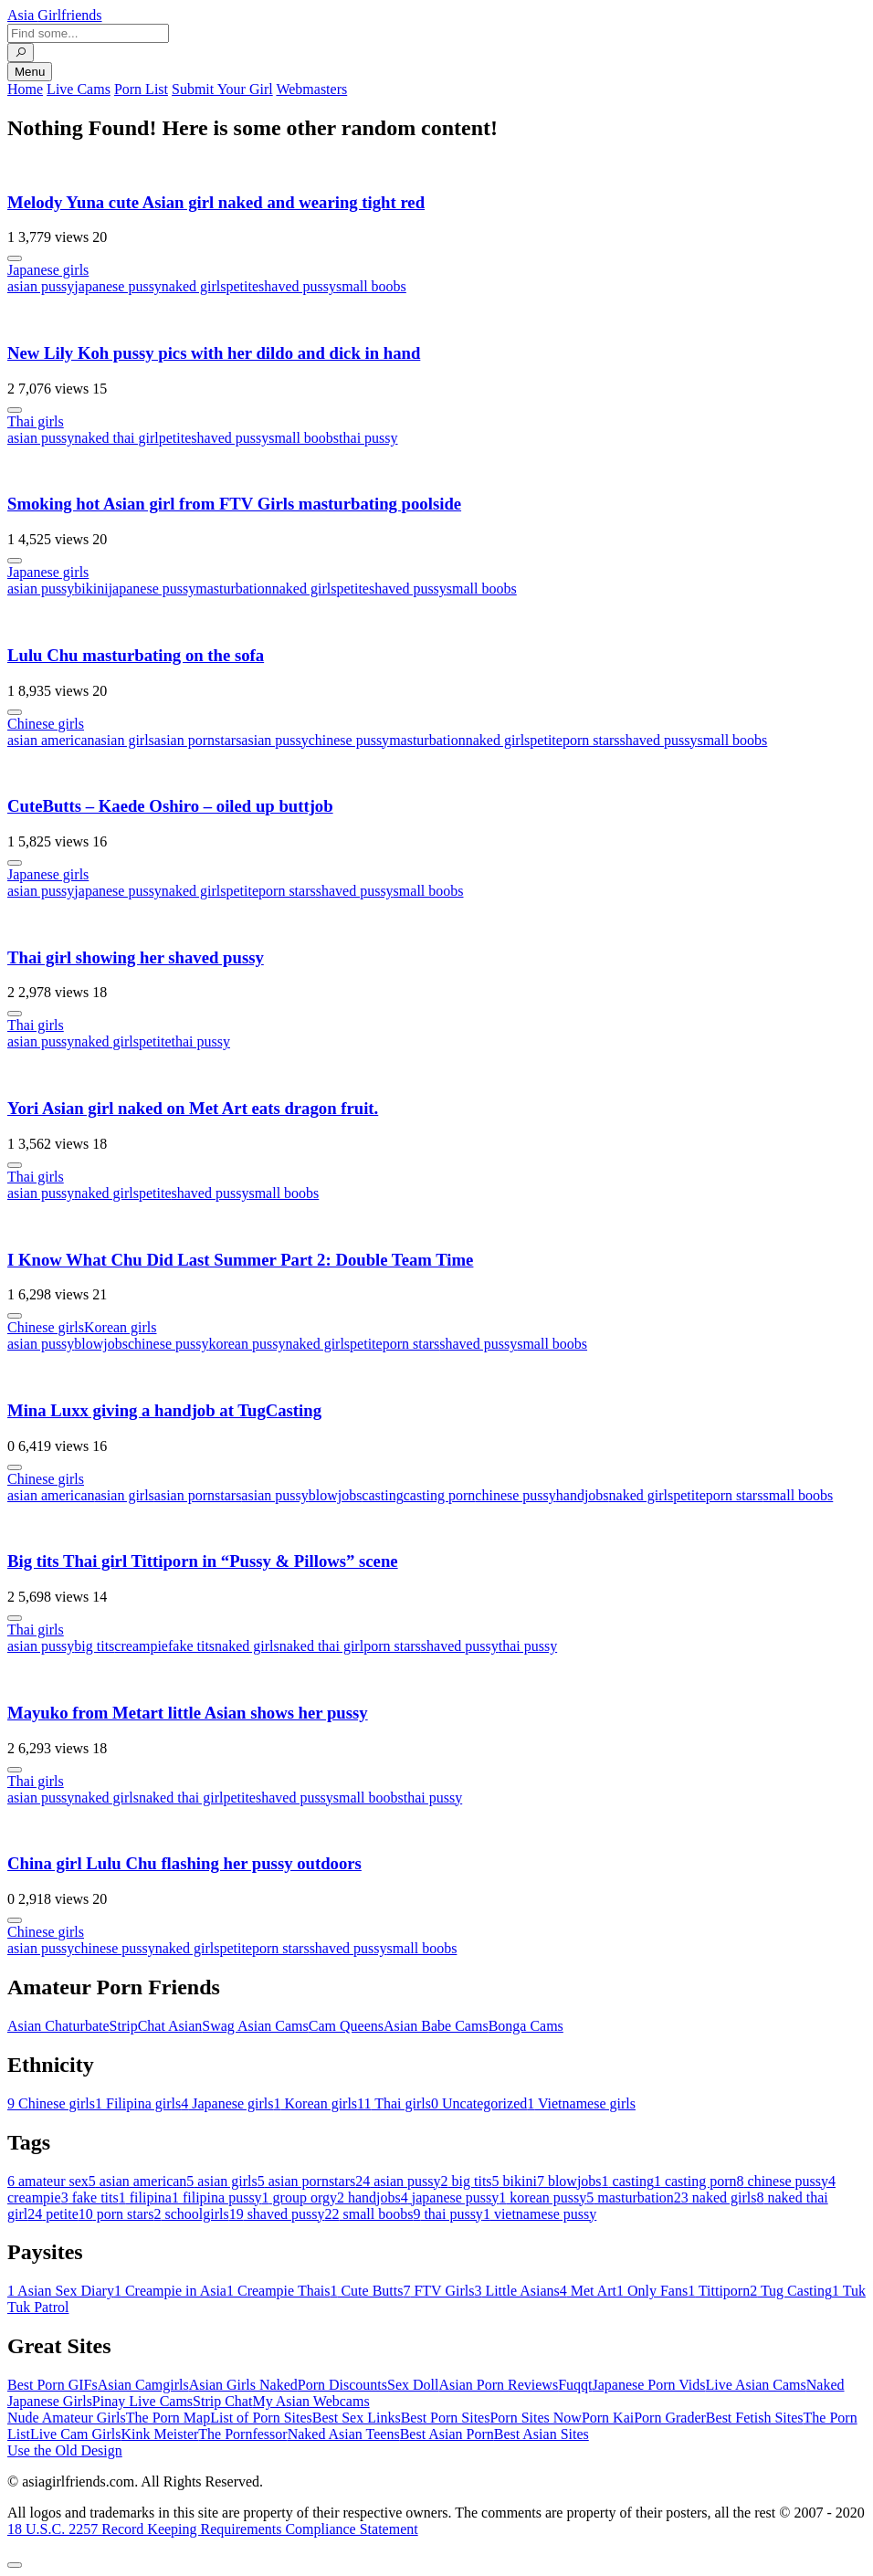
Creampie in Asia (170, 2290)
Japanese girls (48, 270)
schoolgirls (190, 2214)
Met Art (588, 2290)
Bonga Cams (526, 2026)
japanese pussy (118, 286)
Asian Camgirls (143, 2384)
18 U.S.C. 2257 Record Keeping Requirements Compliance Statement (212, 2529)
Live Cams (78, 89)
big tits (94, 1646)
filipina (145, 2197)
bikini (91, 588)
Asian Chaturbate (58, 2026)
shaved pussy (297, 286)
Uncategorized (479, 2103)
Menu (30, 72)
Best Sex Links (356, 2417)
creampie (141, 1646)
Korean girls (120, 1327)
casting (382, 1495)
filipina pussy (217, 2197)
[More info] (14, 258)
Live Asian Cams (756, 2384)
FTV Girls (438, 2290)
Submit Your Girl (222, 89)
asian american (51, 740)
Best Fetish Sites (755, 2417)
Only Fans (652, 2290)
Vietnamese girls (581, 2103)
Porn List (141, 89)
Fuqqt (575, 2384)
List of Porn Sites (261, 2417)
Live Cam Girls (75, 2434)
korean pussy (246, 1343)
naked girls (194, 286)
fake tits (191, 1646)
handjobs (582, 1495)
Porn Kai (608, 2417)
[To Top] (14, 2565)
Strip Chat (222, 2401)
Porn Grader (670, 2417)
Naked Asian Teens (344, 2434)
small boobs (371, 286)
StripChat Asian (156, 2026)
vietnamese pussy (539, 2214)
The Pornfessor (242, 2434)
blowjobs (101, 1343)
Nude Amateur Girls (66, 2417)
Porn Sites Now (535, 2417)
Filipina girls (138, 2103)
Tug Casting (791, 2290)
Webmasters (311, 89)
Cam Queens (346, 2026)
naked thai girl (116, 438)
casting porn (440, 1495)
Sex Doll (412, 2384)
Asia (54, 15)
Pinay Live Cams (142, 2401)
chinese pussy (349, 740)
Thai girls (35, 421)
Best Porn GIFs (52, 2384)
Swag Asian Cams (255, 2026)
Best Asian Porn (447, 2434)
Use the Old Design (64, 2450)
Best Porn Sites (445, 2417)
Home (25, 89)
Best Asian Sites (541, 2434)
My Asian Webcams (310, 2401)
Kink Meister (159, 2434)
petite (242, 286)
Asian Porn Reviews (498, 2384)
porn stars (591, 740)
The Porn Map (168, 2417)
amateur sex (48, 2181)
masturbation (233, 588)
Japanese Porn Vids (648, 2384)
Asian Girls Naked (243, 2384)
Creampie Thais (278, 2290)
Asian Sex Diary (60, 2290)
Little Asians (516, 2290)
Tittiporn (719, 2290)
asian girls (124, 740)
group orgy (299, 2197)
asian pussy (40, 286)
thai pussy (368, 438)
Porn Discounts (342, 2384)
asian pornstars (198, 740)
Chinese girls (45, 723)
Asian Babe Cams (436, 2026)
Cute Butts (366, 2290)
